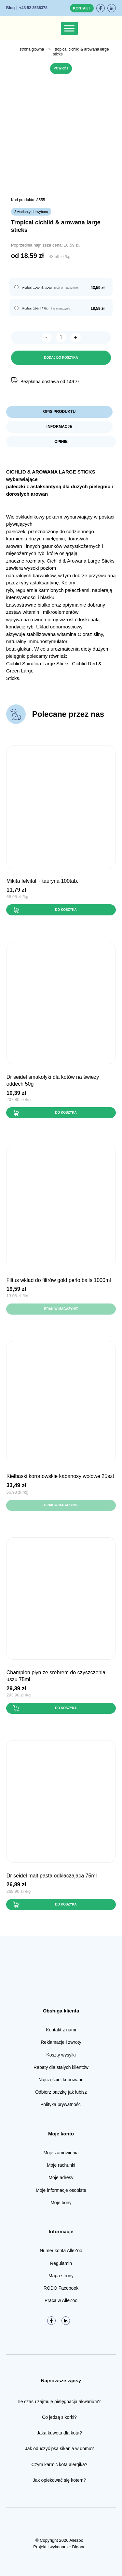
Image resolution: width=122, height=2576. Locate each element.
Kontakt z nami (61, 2029)
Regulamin (61, 2263)
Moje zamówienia (60, 2152)
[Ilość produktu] (61, 337)
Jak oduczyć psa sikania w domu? (59, 2448)
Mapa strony (61, 2275)
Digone (79, 2546)
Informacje (59, 426)
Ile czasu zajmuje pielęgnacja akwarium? (59, 2401)
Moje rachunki (61, 2165)
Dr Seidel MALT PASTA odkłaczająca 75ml (52, 1875)
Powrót (61, 68)
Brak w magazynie (61, 1309)
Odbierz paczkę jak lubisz (61, 2092)
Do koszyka (66, 909)
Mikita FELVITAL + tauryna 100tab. (42, 881)
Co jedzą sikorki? (59, 2417)
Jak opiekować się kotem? (59, 2480)
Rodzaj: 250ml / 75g (35, 308)
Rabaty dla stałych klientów (61, 2067)
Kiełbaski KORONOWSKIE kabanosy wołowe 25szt (60, 1476)
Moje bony (61, 2202)
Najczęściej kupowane (61, 2079)
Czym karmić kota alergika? (60, 2464)
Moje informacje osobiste (61, 2190)
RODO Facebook (61, 2288)
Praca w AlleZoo (61, 2300)
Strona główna (32, 49)
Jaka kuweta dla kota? (59, 2432)
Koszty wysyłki (60, 2054)
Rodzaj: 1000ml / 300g (37, 287)
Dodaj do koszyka (61, 357)
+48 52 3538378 (33, 8)
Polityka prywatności (61, 2104)
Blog (10, 8)
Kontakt (81, 8)
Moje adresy (60, 2177)
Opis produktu (59, 411)
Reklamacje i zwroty (61, 2042)
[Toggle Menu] (69, 28)
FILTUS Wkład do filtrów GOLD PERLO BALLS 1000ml (59, 1280)
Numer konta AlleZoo (61, 2250)
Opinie (61, 441)
